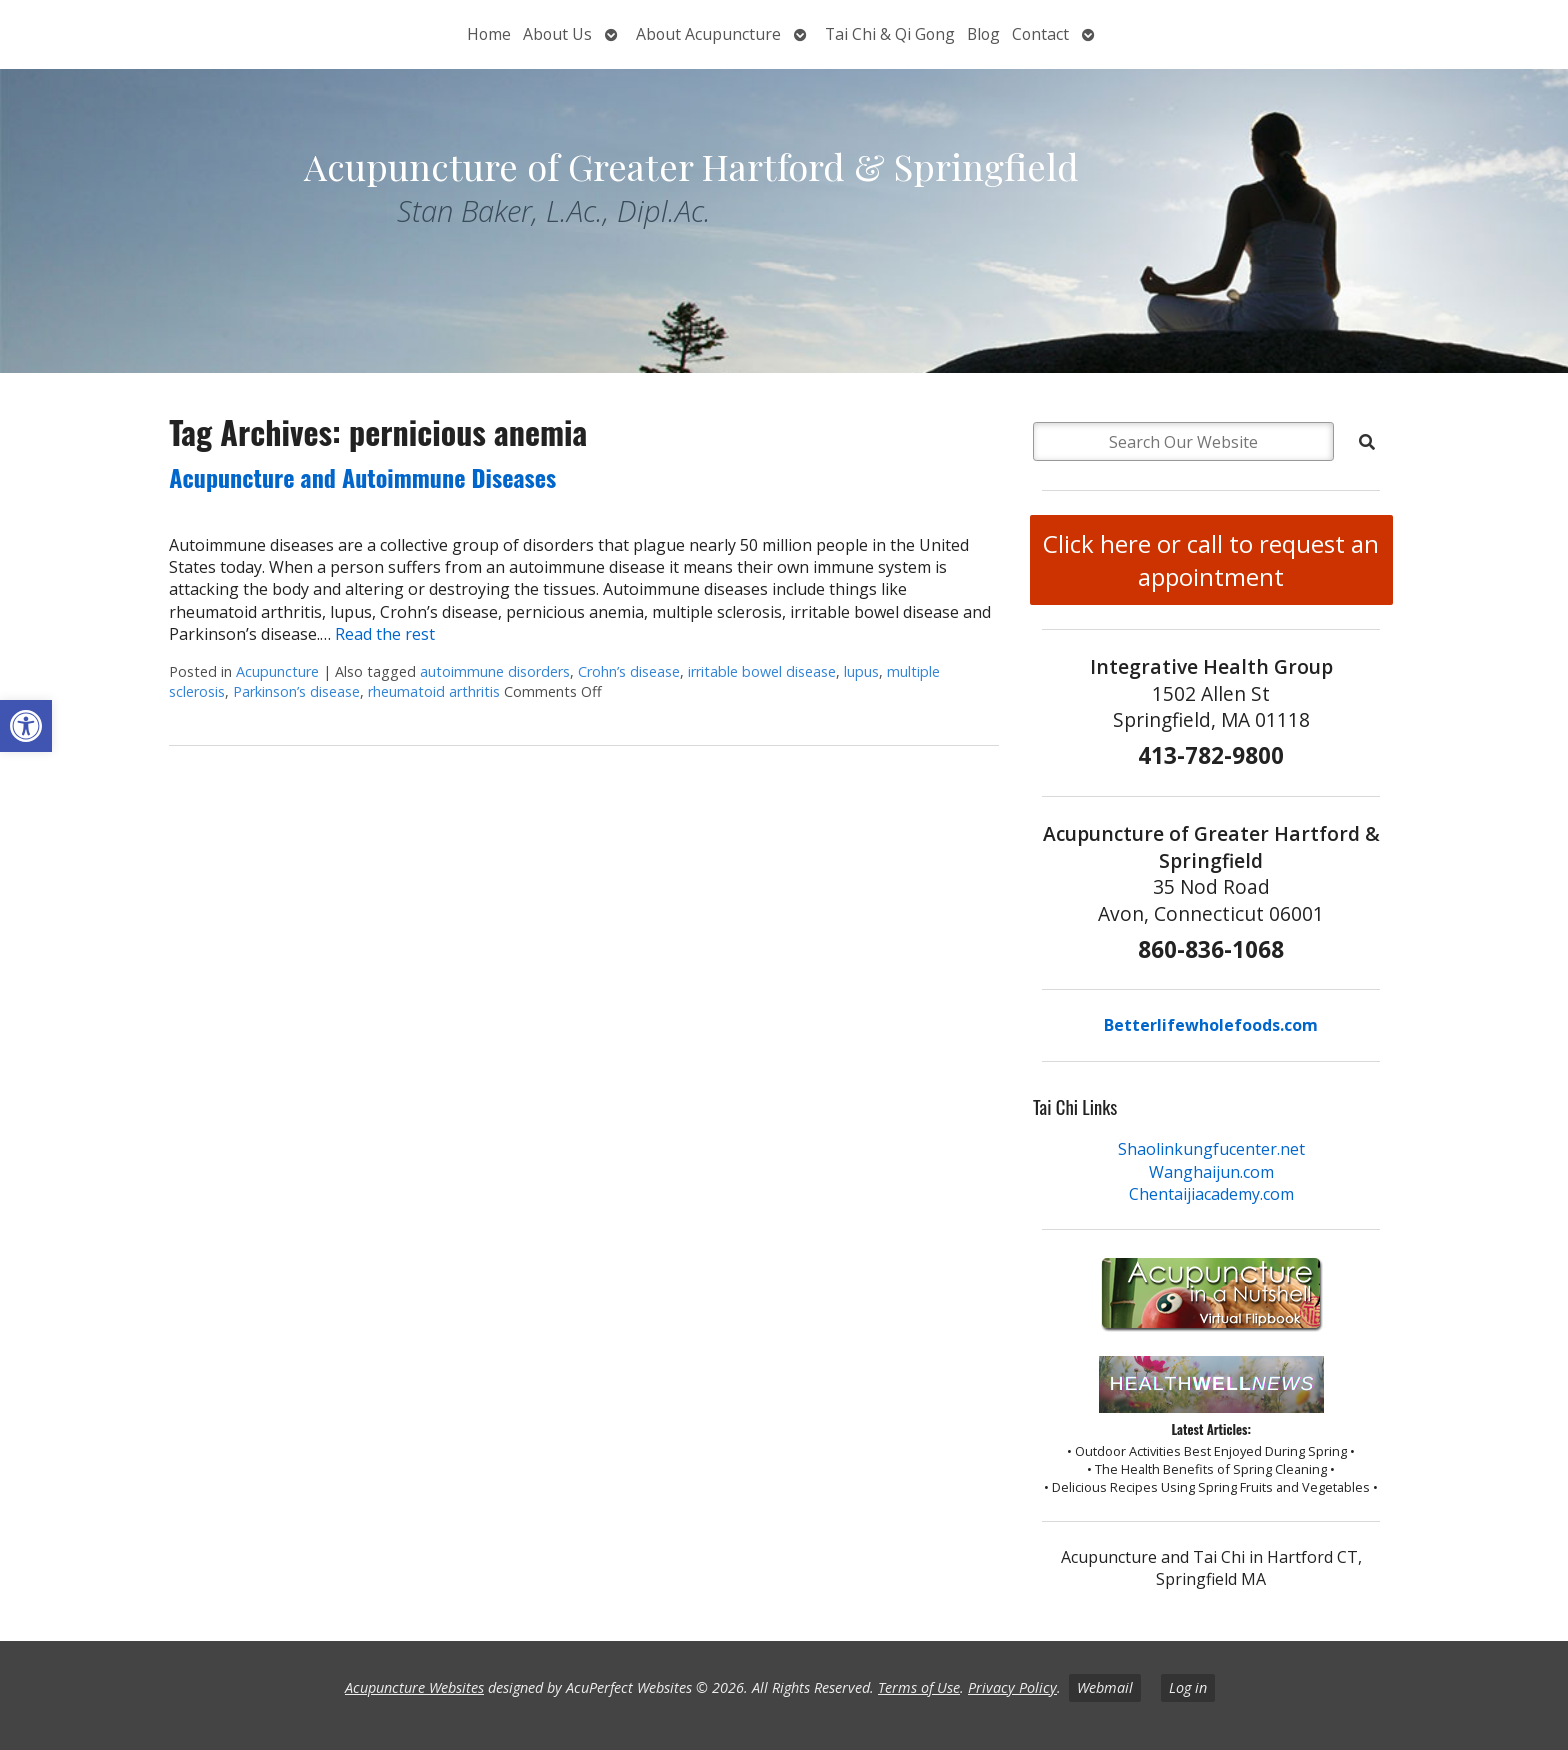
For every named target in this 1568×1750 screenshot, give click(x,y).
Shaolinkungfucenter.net (1211, 1149)
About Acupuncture (708, 34)
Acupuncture (277, 671)
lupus (861, 671)
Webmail (1105, 1687)
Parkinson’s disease (296, 691)
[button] (26, 726)
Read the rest (385, 634)
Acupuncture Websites (414, 1687)
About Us (557, 34)
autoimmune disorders (495, 671)
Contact (1040, 34)
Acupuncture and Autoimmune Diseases (362, 477)
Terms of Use (919, 1687)
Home (489, 34)
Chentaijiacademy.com (1211, 1194)
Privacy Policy (1012, 1687)
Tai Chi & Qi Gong (890, 34)
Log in (1188, 1687)
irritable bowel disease (762, 671)
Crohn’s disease (629, 671)
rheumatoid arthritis (434, 691)
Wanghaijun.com (1211, 1172)
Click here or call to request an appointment (1211, 560)
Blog (983, 34)
